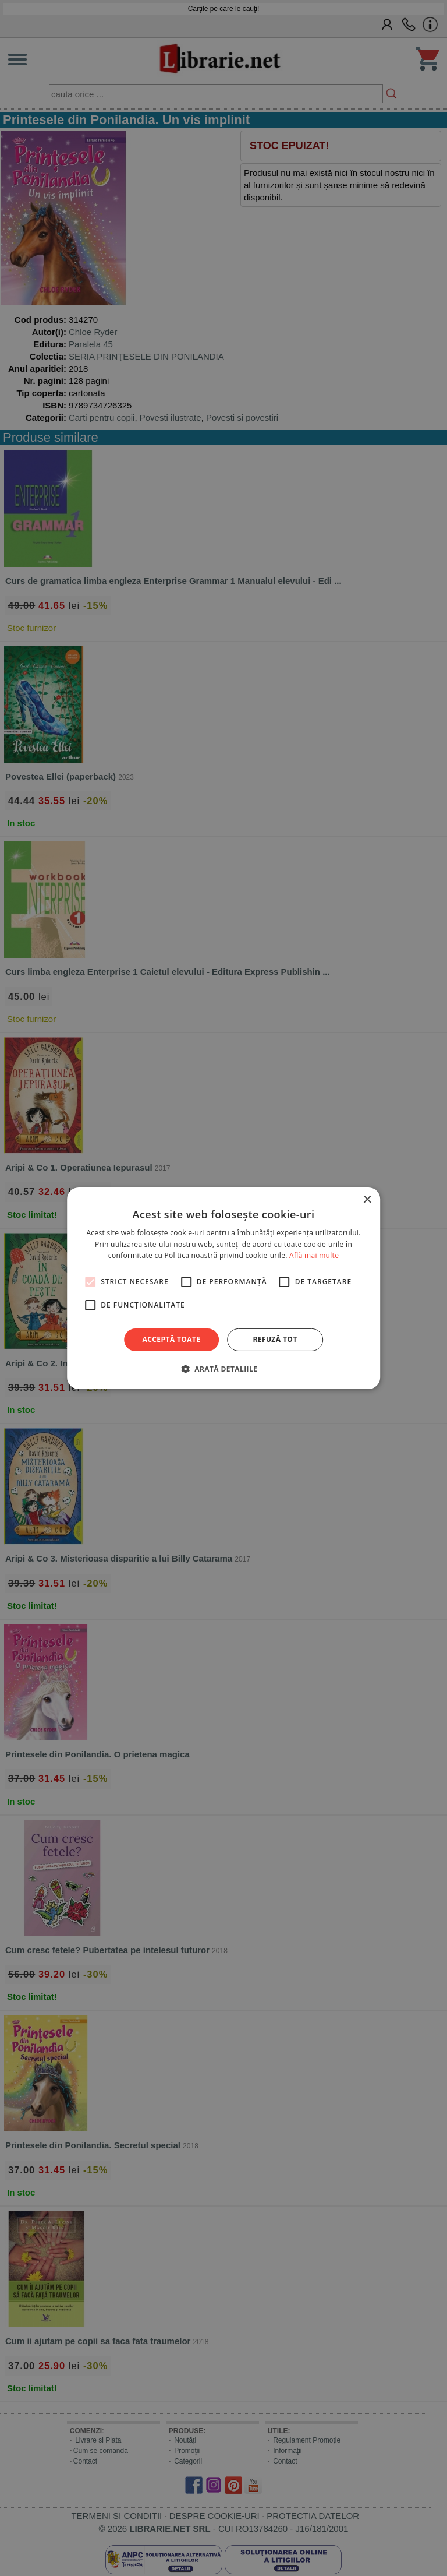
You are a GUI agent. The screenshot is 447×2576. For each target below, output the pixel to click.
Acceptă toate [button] (172, 1339)
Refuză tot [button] (275, 1339)
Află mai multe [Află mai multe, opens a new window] (314, 1255)
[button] (223, 1369)
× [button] (367, 1199)
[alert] (223, 1288)
